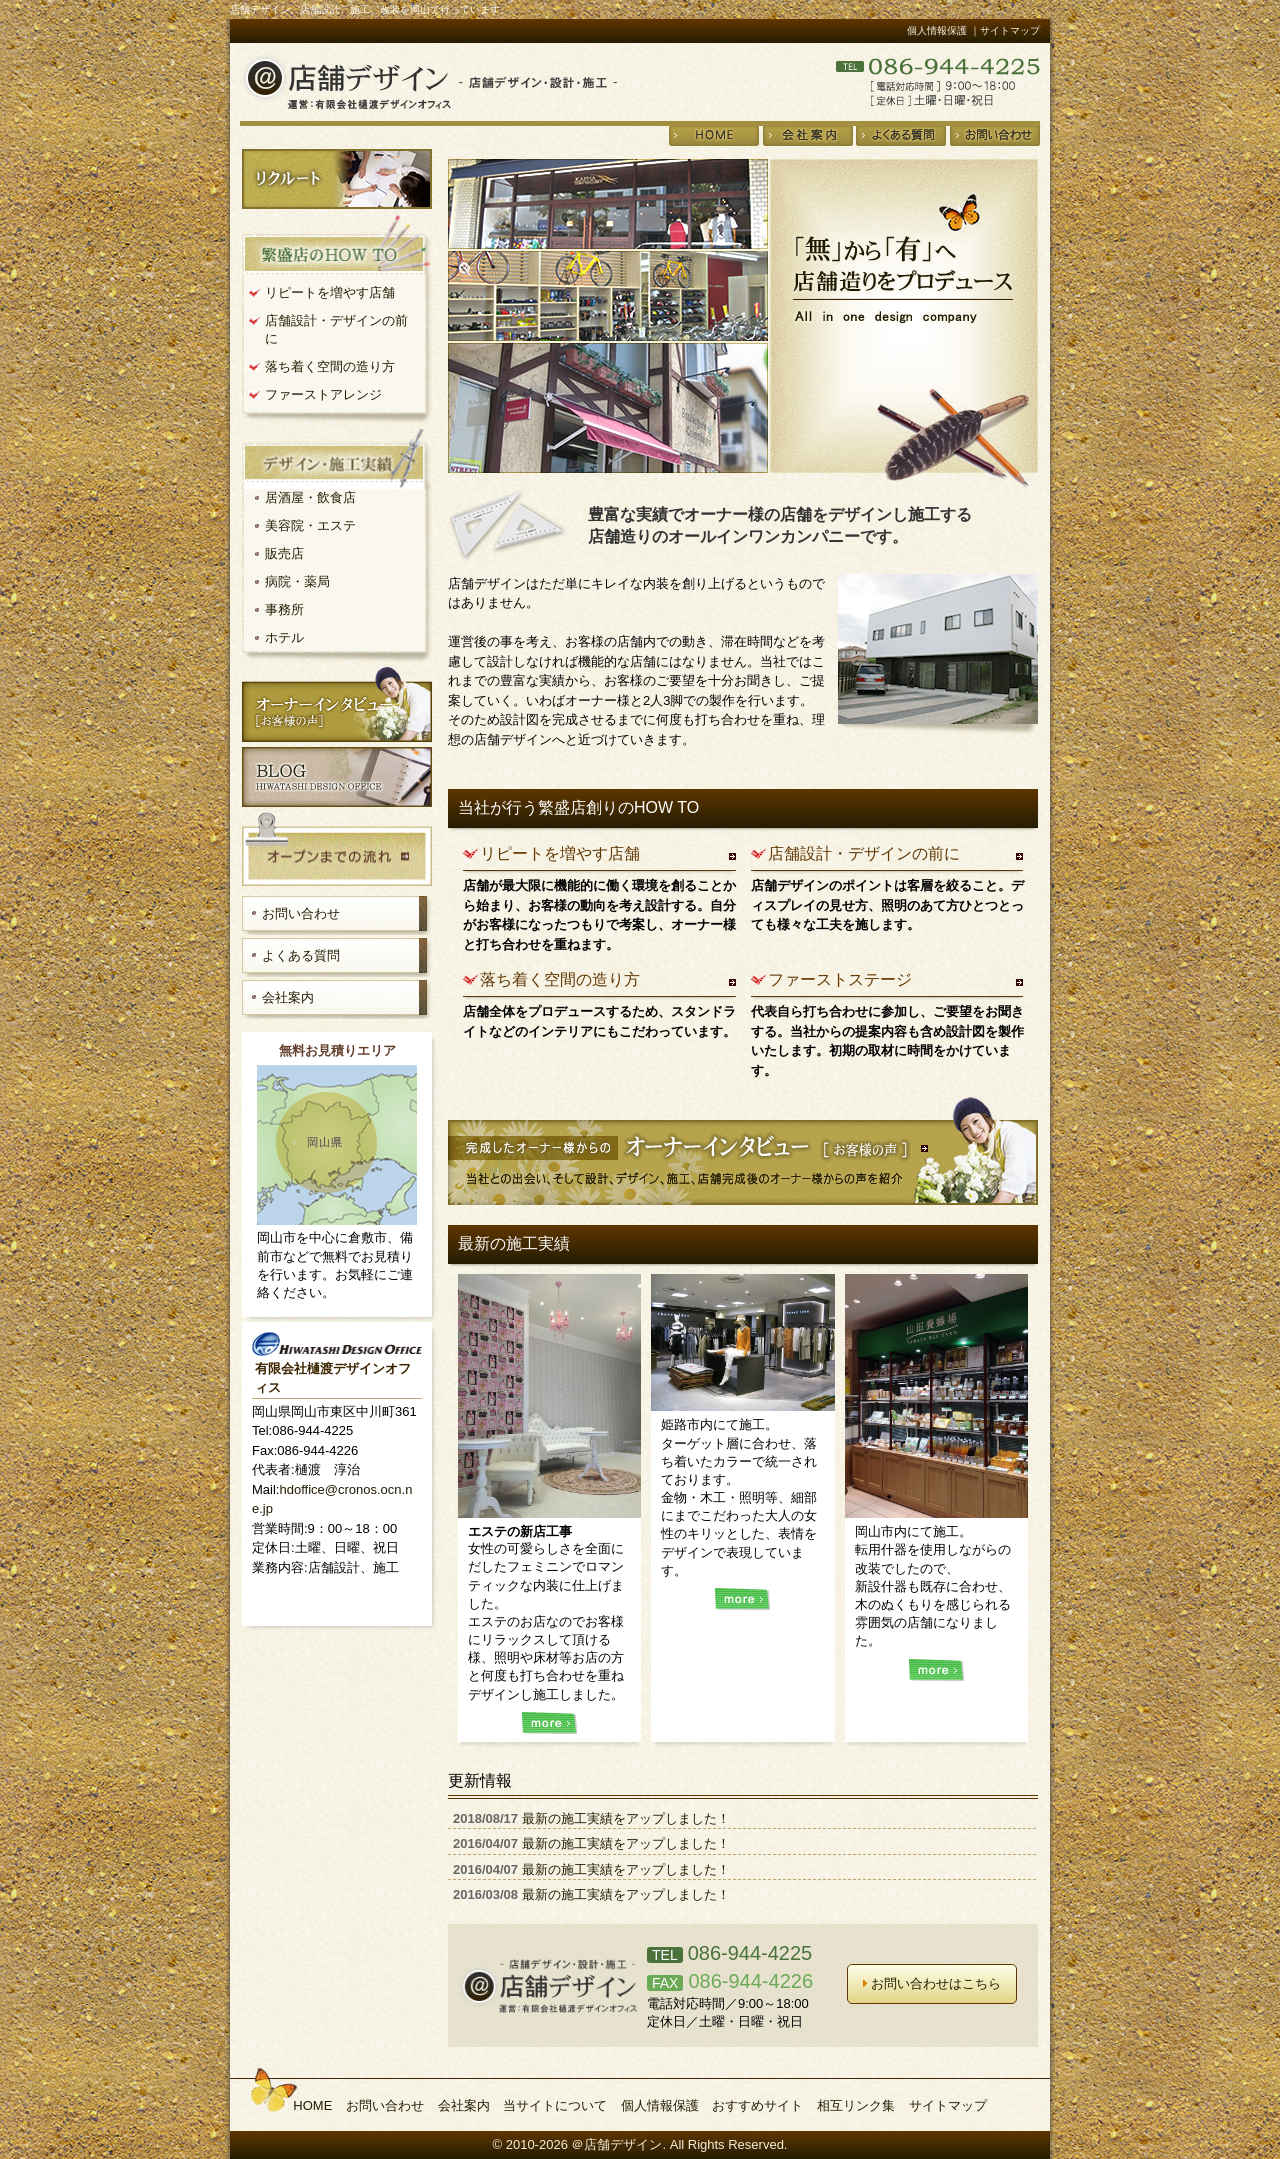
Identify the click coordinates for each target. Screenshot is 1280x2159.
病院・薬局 (297, 581)
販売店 (284, 553)
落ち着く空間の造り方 (560, 979)
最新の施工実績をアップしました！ (626, 1818)
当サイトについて (555, 2105)
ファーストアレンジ (323, 394)
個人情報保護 (937, 30)
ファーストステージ (840, 979)
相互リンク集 (856, 2105)
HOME (312, 2105)
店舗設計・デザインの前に (864, 853)
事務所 (284, 609)
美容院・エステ (310, 525)
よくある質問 (301, 955)
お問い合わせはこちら (932, 1983)
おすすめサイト (757, 2105)
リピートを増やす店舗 (560, 853)
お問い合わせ (301, 913)
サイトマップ (948, 2105)
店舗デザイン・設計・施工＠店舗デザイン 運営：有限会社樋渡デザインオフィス (428, 81)
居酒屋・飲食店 (310, 497)
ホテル (284, 637)
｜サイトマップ (1005, 30)
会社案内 (288, 997)
